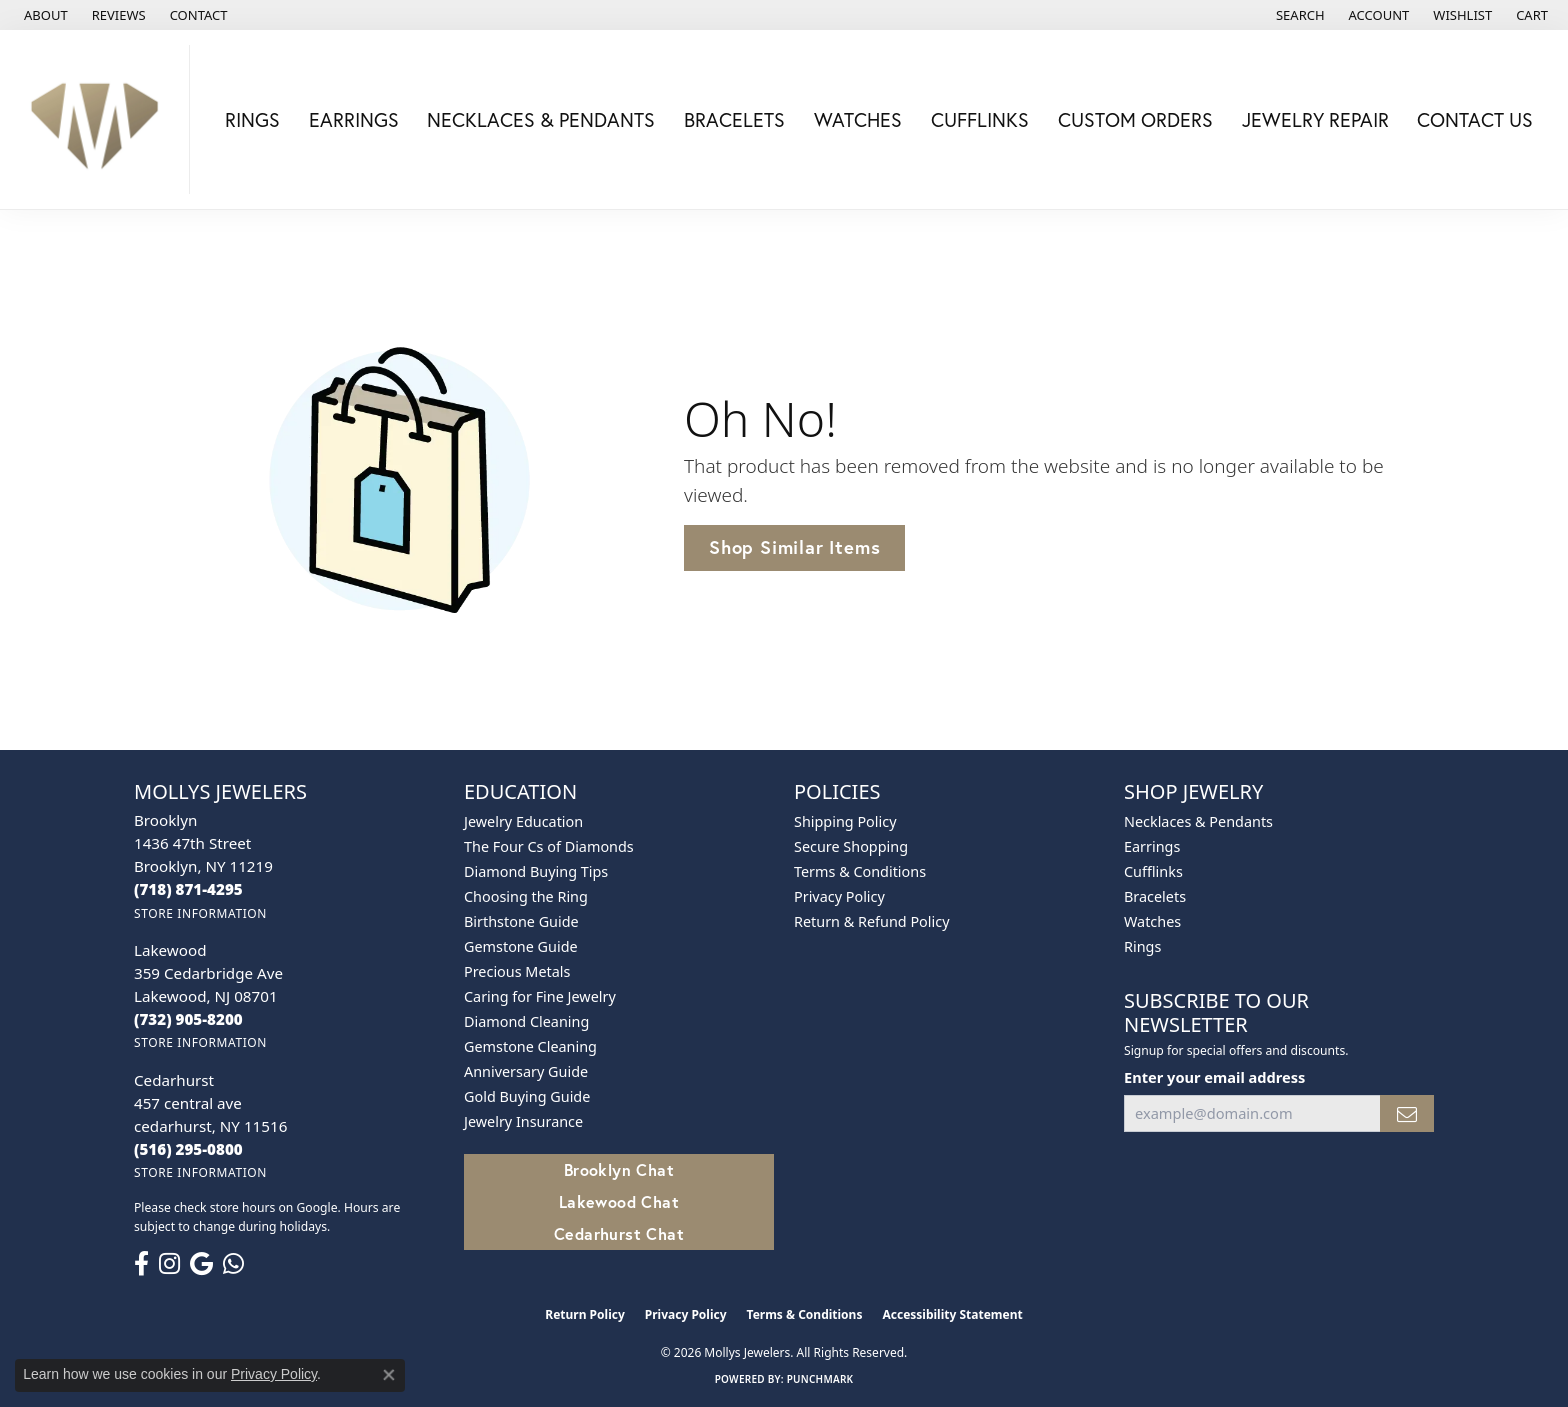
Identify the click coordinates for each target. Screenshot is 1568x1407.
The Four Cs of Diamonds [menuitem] (549, 846)
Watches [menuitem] (1152, 921)
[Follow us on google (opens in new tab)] (201, 1264)
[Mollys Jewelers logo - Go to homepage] (100, 119)
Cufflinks (980, 119)
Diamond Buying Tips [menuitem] (536, 871)
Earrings (354, 119)
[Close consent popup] (389, 1375)
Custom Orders (1135, 119)
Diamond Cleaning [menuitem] (526, 1021)
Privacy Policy (839, 896)
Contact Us (1475, 119)
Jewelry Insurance (523, 1121)
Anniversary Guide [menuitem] (526, 1071)
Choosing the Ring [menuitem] (526, 896)
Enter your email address (1214, 1077)
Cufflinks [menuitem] (1153, 871)
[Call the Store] (188, 889)
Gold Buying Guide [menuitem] (527, 1096)
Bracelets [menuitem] (1155, 896)
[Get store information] (200, 913)
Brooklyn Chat (619, 1169)
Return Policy (585, 1314)
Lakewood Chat (619, 1201)
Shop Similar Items (794, 547)
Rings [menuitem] (1142, 946)
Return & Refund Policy (872, 921)
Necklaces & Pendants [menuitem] (1198, 821)
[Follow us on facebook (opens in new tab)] (141, 1264)
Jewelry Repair (1315, 119)
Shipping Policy (845, 821)
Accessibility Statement (952, 1314)
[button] (1298, 15)
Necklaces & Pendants (541, 119)
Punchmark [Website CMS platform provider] (820, 1379)
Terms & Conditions (860, 871)
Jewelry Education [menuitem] (523, 821)
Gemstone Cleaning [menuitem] (530, 1046)
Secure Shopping (851, 846)
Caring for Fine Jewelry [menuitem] (540, 996)
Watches (858, 119)
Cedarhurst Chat (619, 1233)
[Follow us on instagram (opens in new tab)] (169, 1264)
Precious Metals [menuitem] (517, 971)
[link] (44, 15)
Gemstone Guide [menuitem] (521, 946)
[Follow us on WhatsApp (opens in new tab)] (233, 1264)
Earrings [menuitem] (1152, 846)
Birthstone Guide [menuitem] (521, 921)
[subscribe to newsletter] (1407, 1113)
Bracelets (734, 119)
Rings (252, 119)
